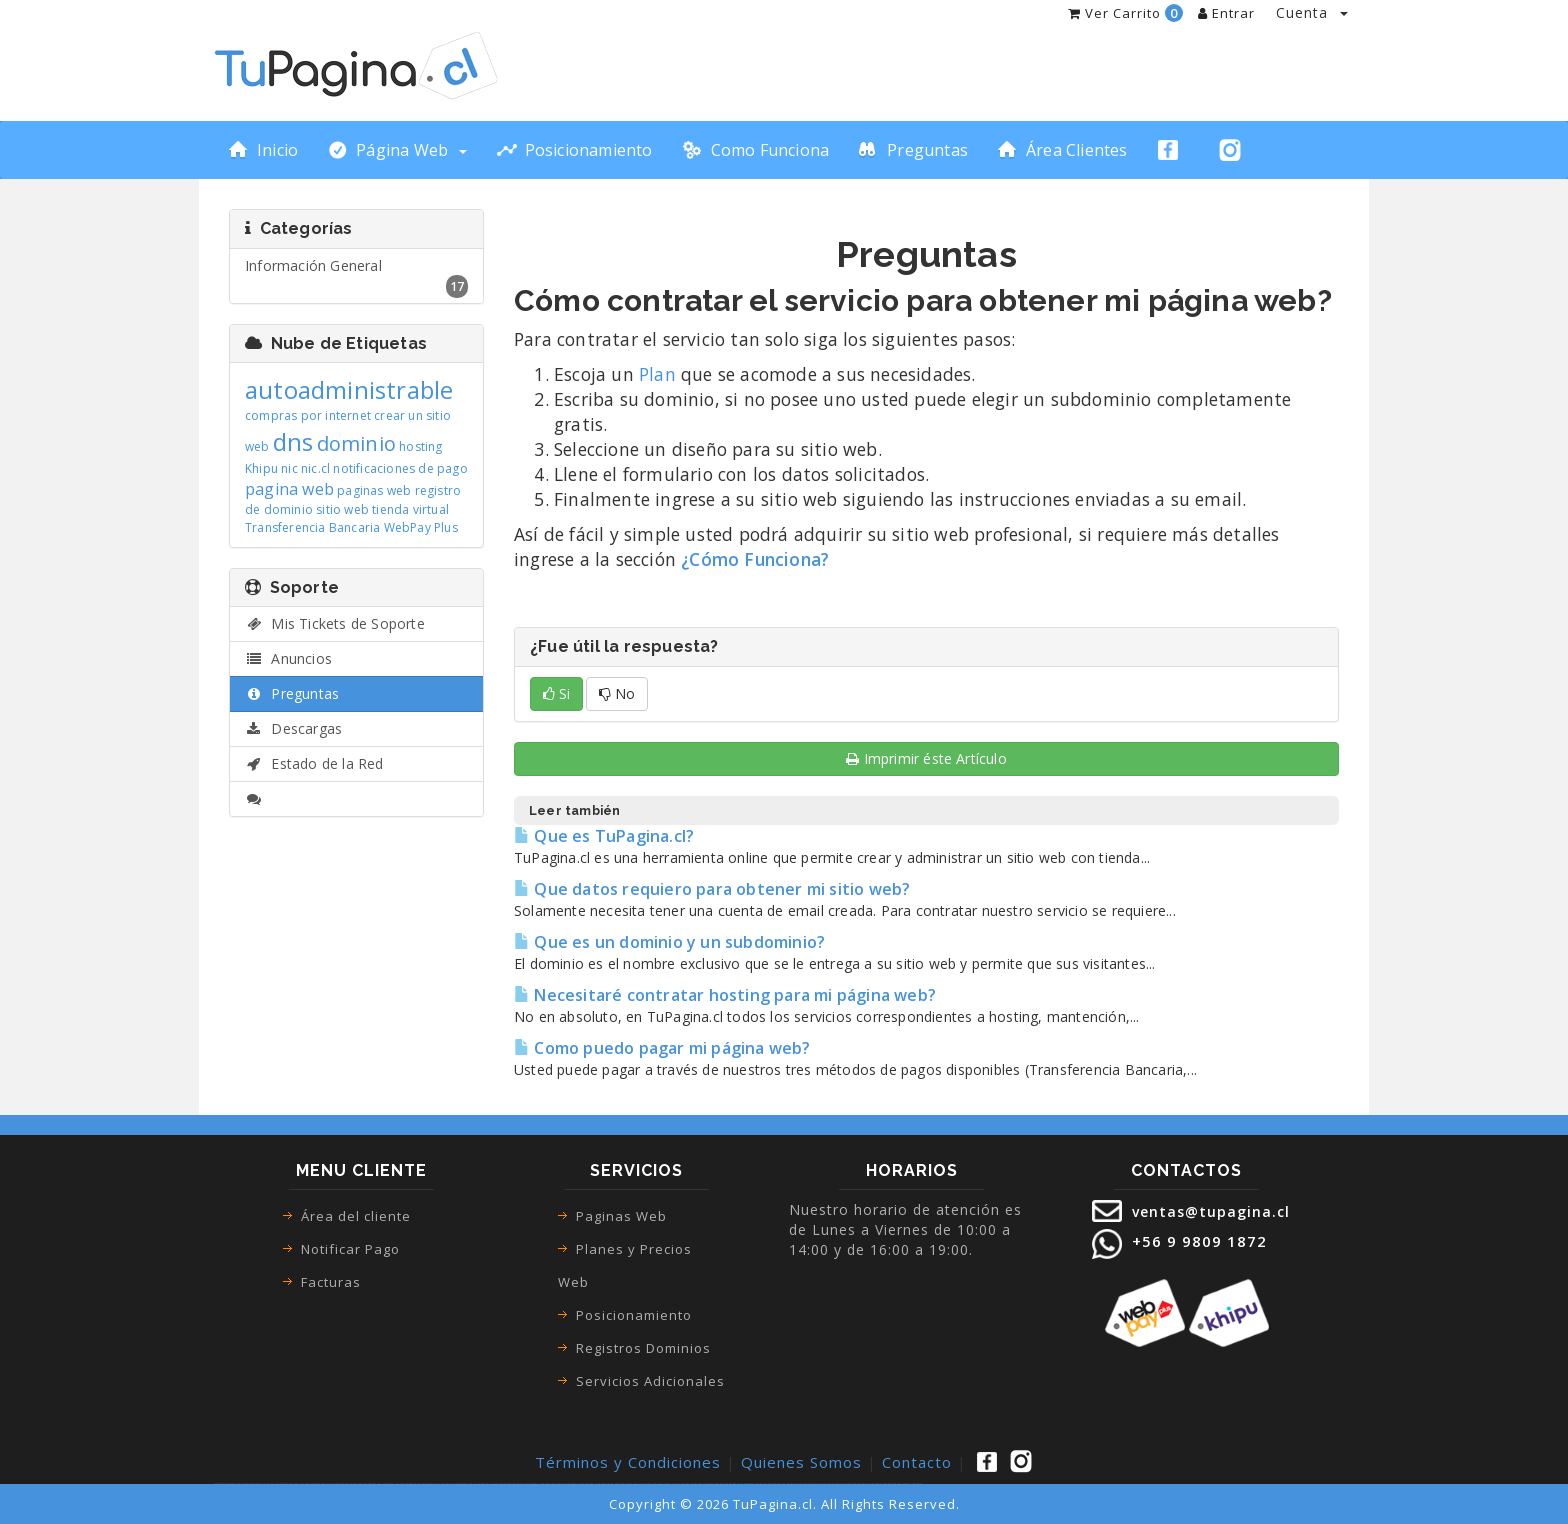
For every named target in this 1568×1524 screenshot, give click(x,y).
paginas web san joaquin (573, 1483)
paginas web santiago (503, 1483)
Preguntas (292, 693)
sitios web (750, 1483)
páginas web (229, 1483)
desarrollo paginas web (912, 1483)
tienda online (261, 1483)
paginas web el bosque (611, 1483)
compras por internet (308, 415)
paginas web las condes (393, 1483)
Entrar (1226, 13)
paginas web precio (849, 1483)
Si (556, 693)
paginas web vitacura (554, 1483)
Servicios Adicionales (650, 1381)
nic (289, 468)
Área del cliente (356, 1216)
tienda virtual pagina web (299, 1483)
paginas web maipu (448, 1483)
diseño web (737, 1483)
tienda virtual (410, 509)
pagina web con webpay (891, 1483)
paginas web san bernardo (413, 1483)
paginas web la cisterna (536, 1483)
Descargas (293, 728)
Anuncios (288, 658)
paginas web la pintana (688, 1483)
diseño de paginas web (723, 1483)
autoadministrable (349, 389)
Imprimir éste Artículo (926, 758)
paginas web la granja (669, 1483)
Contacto (917, 1462)
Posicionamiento (634, 1315)
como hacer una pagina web (331, 1483)
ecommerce (315, 1483)
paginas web (374, 490)
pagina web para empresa (763, 1483)
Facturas (331, 1282)
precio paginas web (833, 1483)
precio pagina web (802, 1483)
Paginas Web (621, 1216)
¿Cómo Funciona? (755, 559)
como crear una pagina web (354, 1483)
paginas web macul (432, 1483)
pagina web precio (817, 1483)
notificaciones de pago (400, 468)
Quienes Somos (801, 1462)
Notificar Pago (350, 1249)
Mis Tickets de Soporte (335, 623)
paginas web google (375, 1483)
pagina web (289, 489)
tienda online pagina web (278, 1483)
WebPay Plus (421, 527)
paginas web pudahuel (631, 1483)
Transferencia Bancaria (312, 527)
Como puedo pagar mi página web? (662, 1048)
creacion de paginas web (784, 1483)
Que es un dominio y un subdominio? (669, 942)
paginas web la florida (592, 1483)
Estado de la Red (314, 763)
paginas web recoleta (486, 1483)
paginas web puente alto (466, 1483)
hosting (420, 446)
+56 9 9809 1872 (1197, 1241)
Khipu (261, 468)
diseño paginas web (707, 1483)
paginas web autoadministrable (869, 1483)
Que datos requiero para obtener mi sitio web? (712, 889)
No (617, 693)
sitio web (342, 509)
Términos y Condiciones (628, 1462)
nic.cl (315, 468)
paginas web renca (519, 1483)
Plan (657, 374)
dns (293, 441)
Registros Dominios (643, 1348)
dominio (356, 443)
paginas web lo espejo (650, 1483)
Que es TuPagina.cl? (604, 836)
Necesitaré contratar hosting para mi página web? (725, 995)
